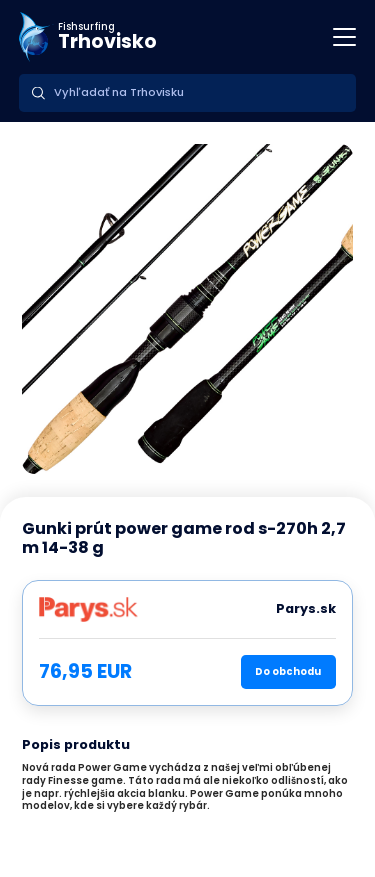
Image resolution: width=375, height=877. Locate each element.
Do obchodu (288, 671)
